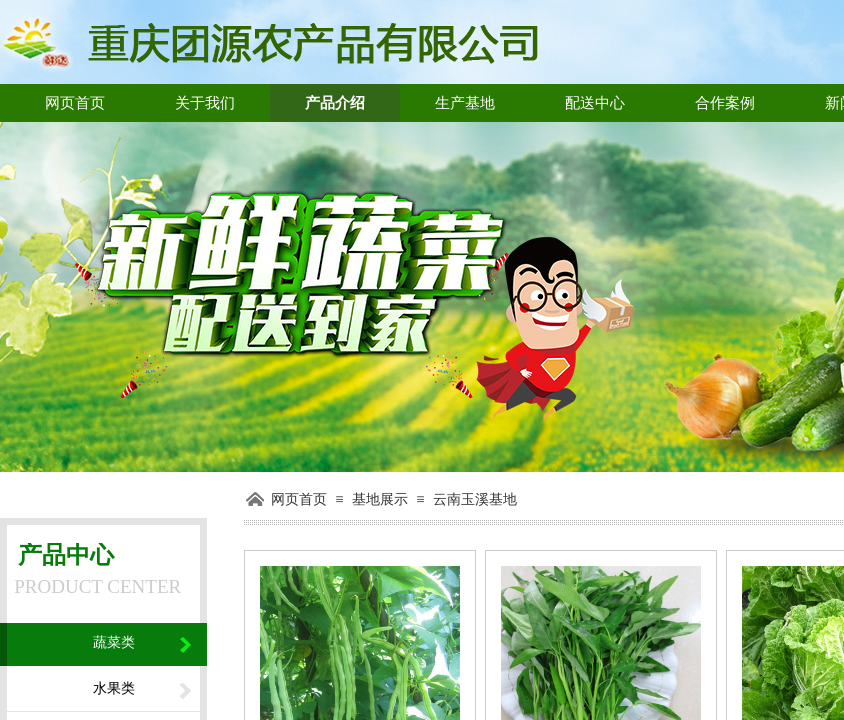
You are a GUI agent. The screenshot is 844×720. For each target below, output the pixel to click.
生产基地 (465, 103)
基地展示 (380, 499)
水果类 (114, 688)
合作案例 (725, 103)
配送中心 (595, 103)
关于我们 (205, 103)
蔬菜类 (114, 642)
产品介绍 (335, 103)
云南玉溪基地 (475, 499)
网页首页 (75, 103)
